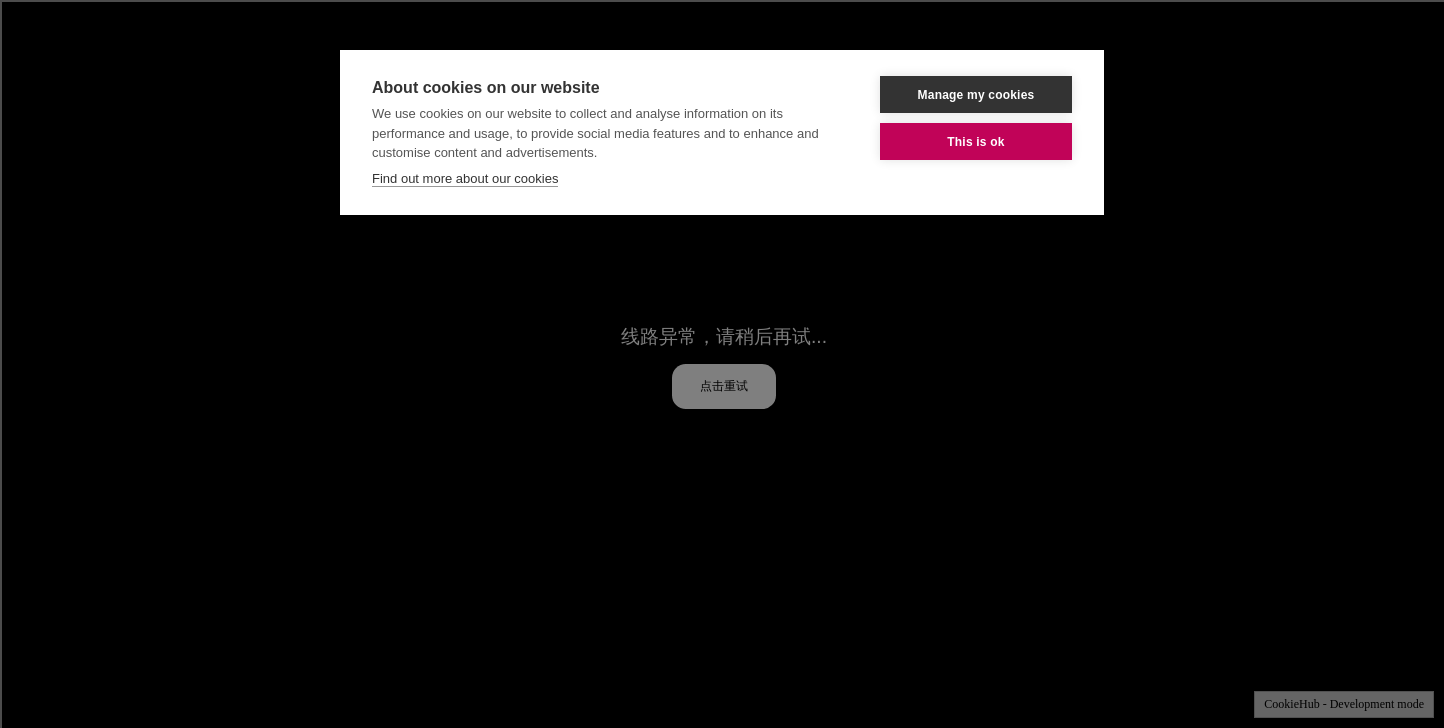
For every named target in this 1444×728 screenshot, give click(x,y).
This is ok (975, 142)
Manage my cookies (976, 95)
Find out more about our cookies (465, 178)
